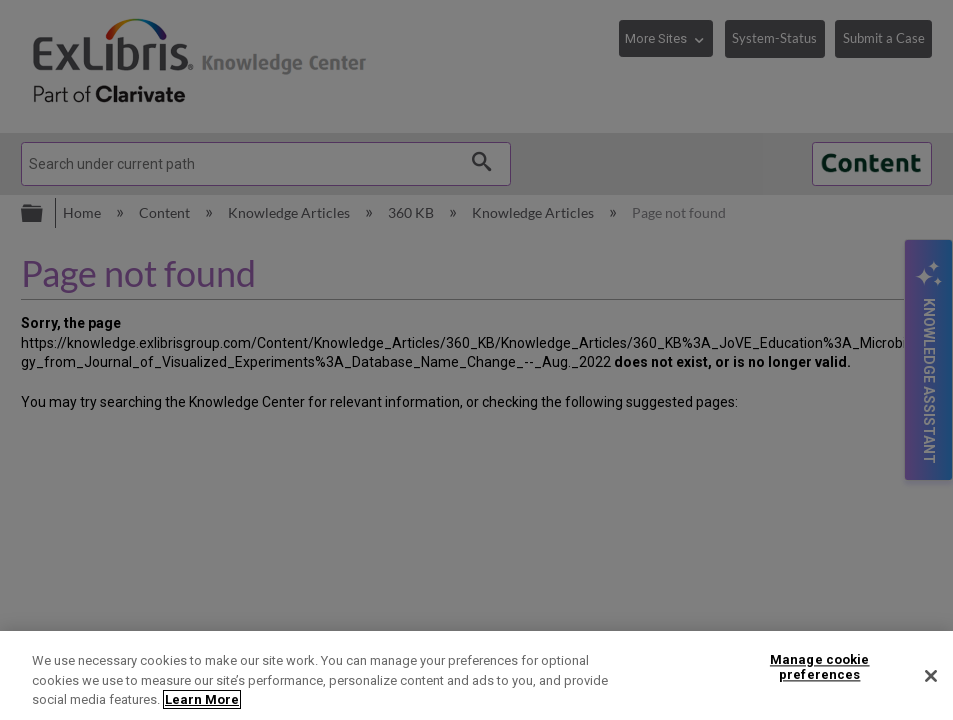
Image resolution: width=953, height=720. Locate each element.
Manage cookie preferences (820, 667)
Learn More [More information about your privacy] (202, 699)
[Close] (931, 676)
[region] (476, 675)
